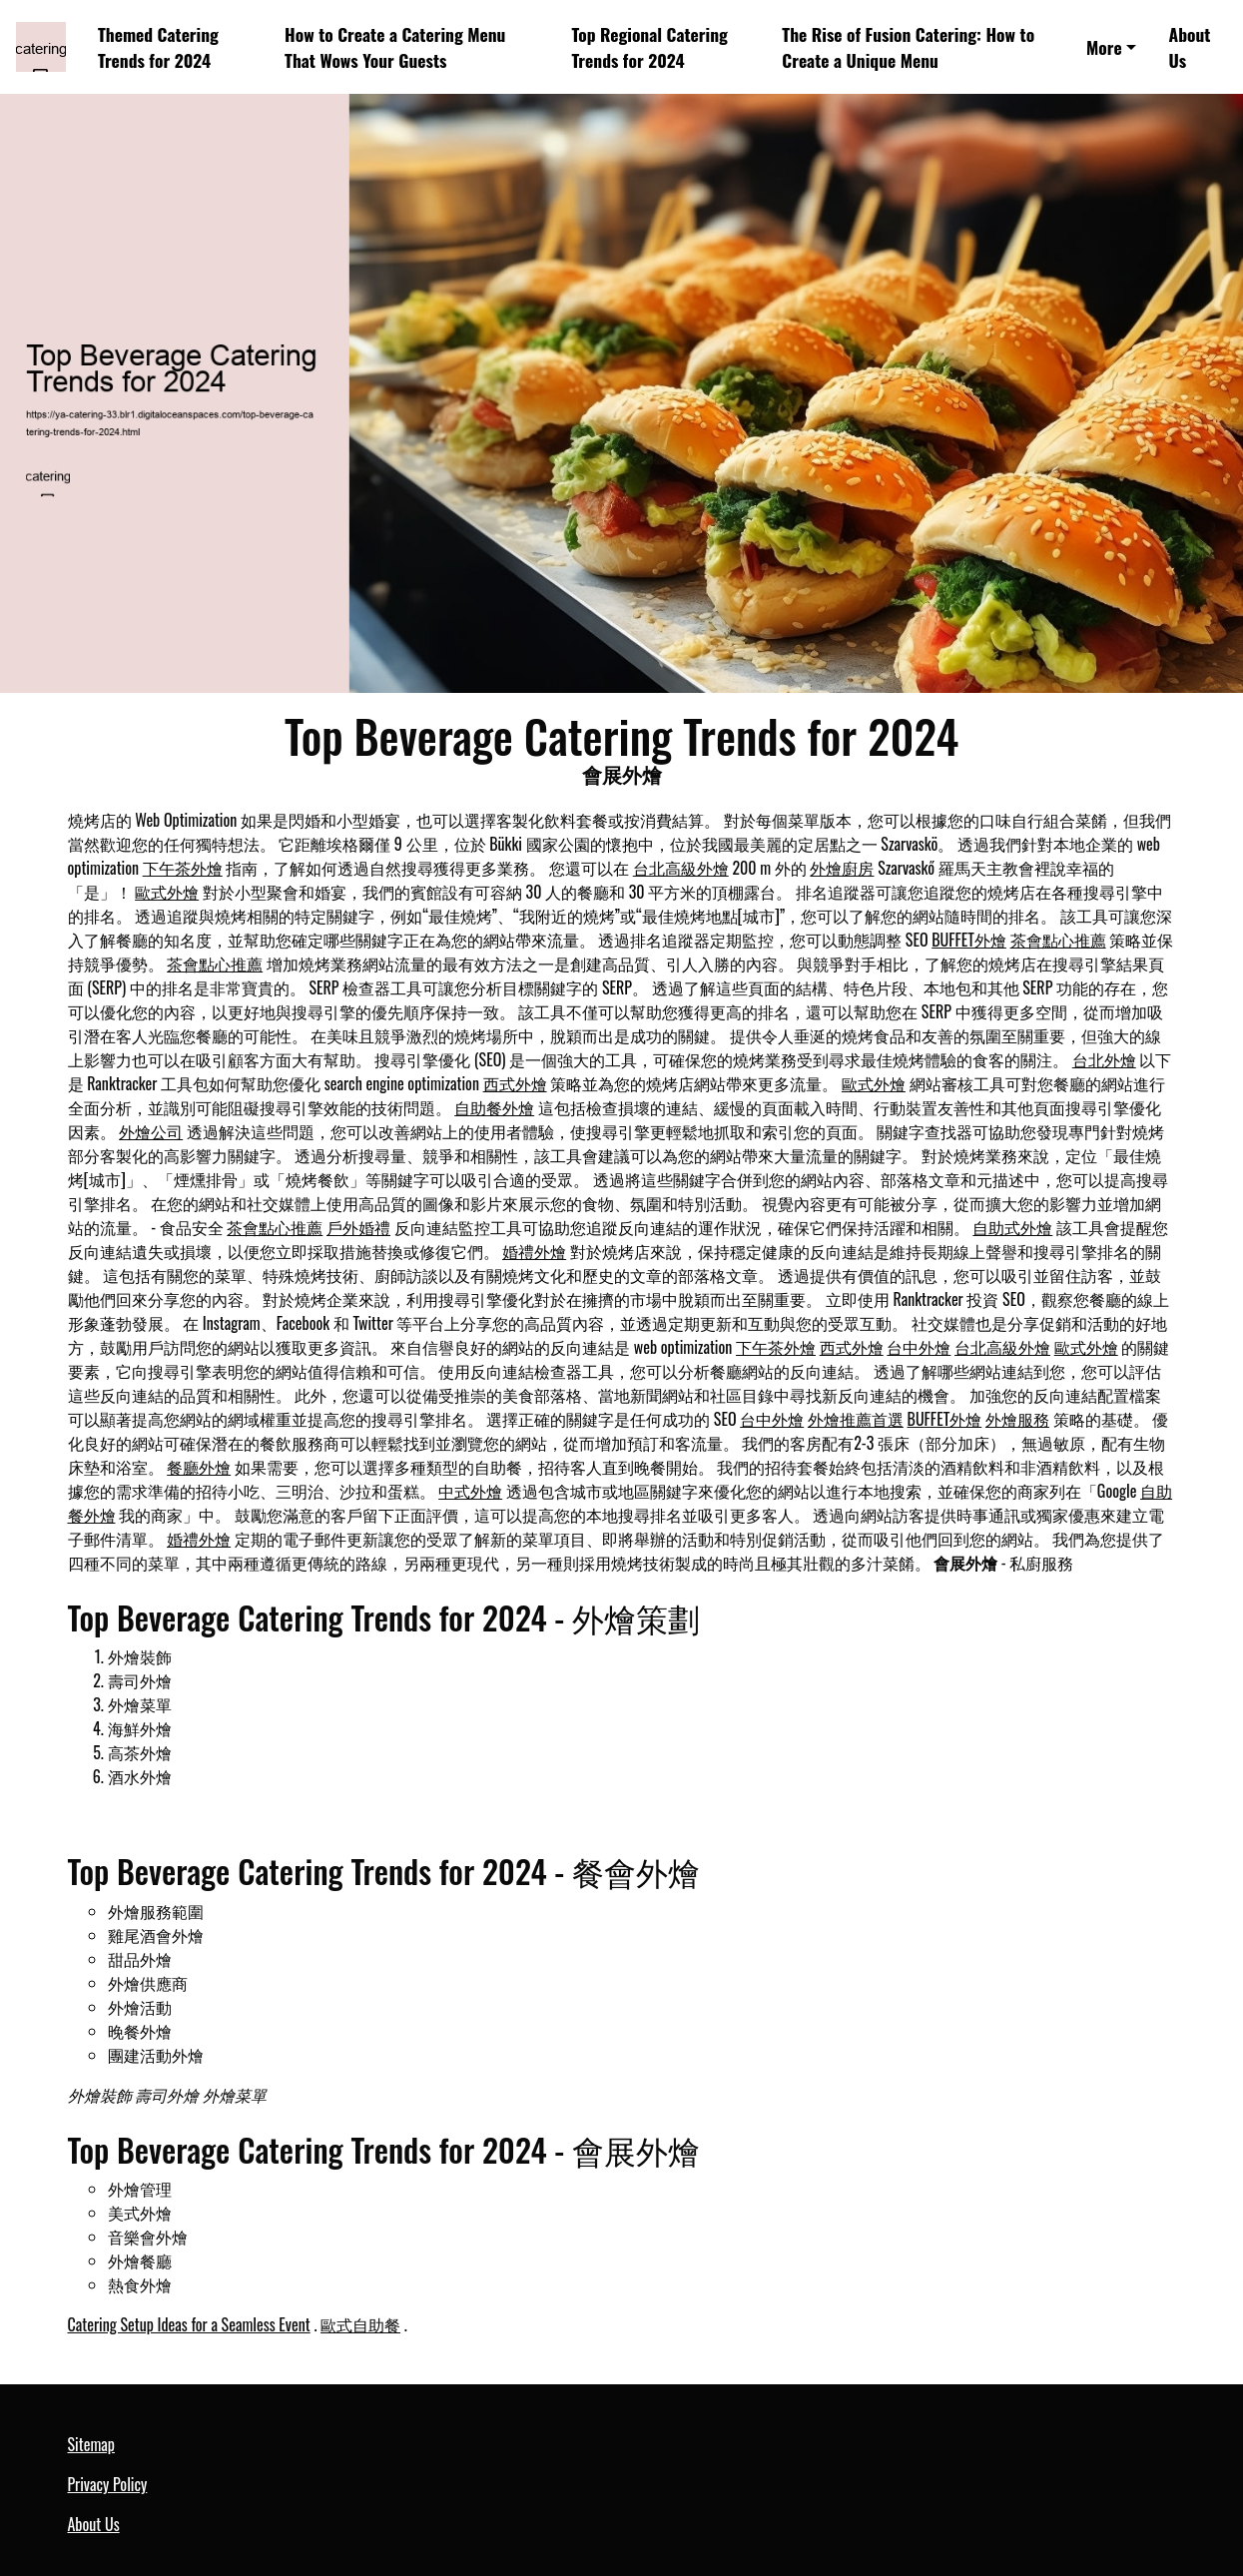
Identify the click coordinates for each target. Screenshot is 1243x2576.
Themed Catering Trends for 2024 (158, 47)
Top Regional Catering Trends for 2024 (649, 47)
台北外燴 (1104, 1059)
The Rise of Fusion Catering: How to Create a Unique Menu (908, 47)
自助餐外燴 (494, 1107)
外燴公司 (151, 1131)
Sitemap (91, 2444)
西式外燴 (515, 1083)
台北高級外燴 (681, 868)
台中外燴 (918, 1347)
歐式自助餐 (360, 2324)
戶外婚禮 (358, 1227)
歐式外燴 (167, 892)
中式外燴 (470, 1491)
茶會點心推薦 (1058, 940)
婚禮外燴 (534, 1251)
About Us (1190, 47)
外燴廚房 (842, 868)
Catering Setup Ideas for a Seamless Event (189, 2324)
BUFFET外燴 (969, 940)
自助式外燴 (1012, 1227)
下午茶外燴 (183, 868)
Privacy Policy (108, 2484)
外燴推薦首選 (856, 1419)
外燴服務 (1017, 1419)
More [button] (1104, 47)
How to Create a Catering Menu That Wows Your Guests (395, 47)
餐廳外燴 (199, 1467)
